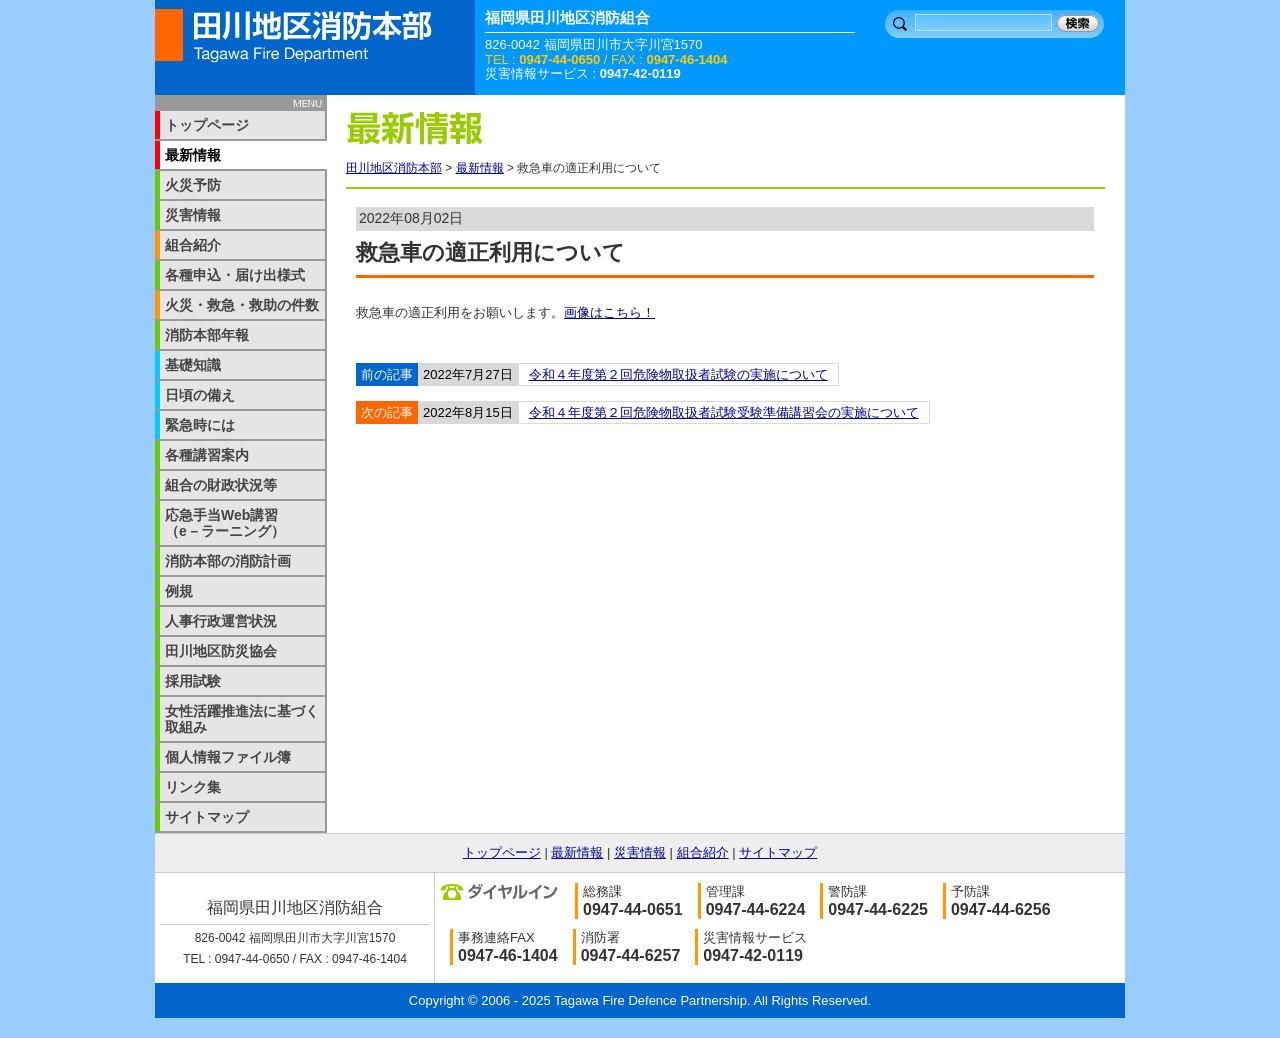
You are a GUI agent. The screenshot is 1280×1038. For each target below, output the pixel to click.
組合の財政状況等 (221, 485)
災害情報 (193, 215)
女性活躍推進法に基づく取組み (242, 719)
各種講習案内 (207, 455)
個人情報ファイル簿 (228, 757)
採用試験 (193, 681)
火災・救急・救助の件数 (242, 305)
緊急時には (200, 425)
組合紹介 (193, 245)
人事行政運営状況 (221, 621)
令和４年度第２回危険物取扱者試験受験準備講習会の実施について (724, 412)
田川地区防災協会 (221, 651)
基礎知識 (193, 365)
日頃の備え (200, 395)
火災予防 (193, 185)
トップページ (207, 125)
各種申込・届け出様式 (235, 275)
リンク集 (193, 787)
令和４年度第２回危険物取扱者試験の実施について (678, 374)
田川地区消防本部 (394, 168)
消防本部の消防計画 (228, 561)
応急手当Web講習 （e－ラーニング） (235, 523)
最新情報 (480, 168)
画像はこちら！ (609, 312)
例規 (179, 591)
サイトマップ (207, 817)
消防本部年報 (207, 335)
